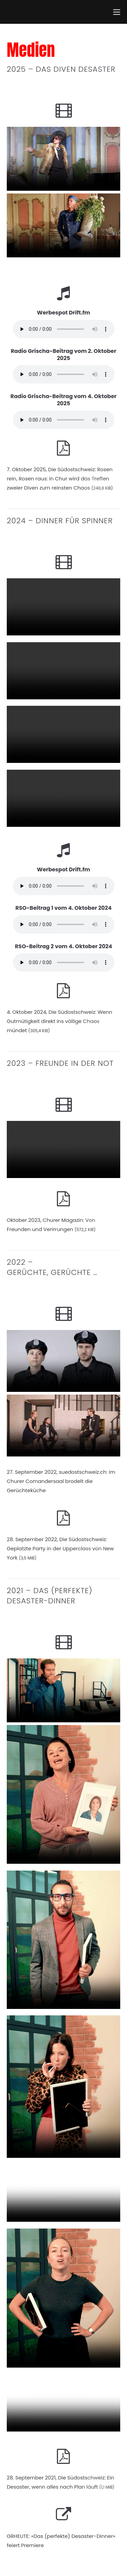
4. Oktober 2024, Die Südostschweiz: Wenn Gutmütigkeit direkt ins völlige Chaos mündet (59, 1021)
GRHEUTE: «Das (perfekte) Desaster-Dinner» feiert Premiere (61, 2540)
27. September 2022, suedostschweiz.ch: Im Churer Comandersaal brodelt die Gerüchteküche (61, 1481)
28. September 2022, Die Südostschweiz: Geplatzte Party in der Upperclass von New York (60, 1548)
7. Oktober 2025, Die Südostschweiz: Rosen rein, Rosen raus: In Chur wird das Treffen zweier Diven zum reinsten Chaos (60, 478)
